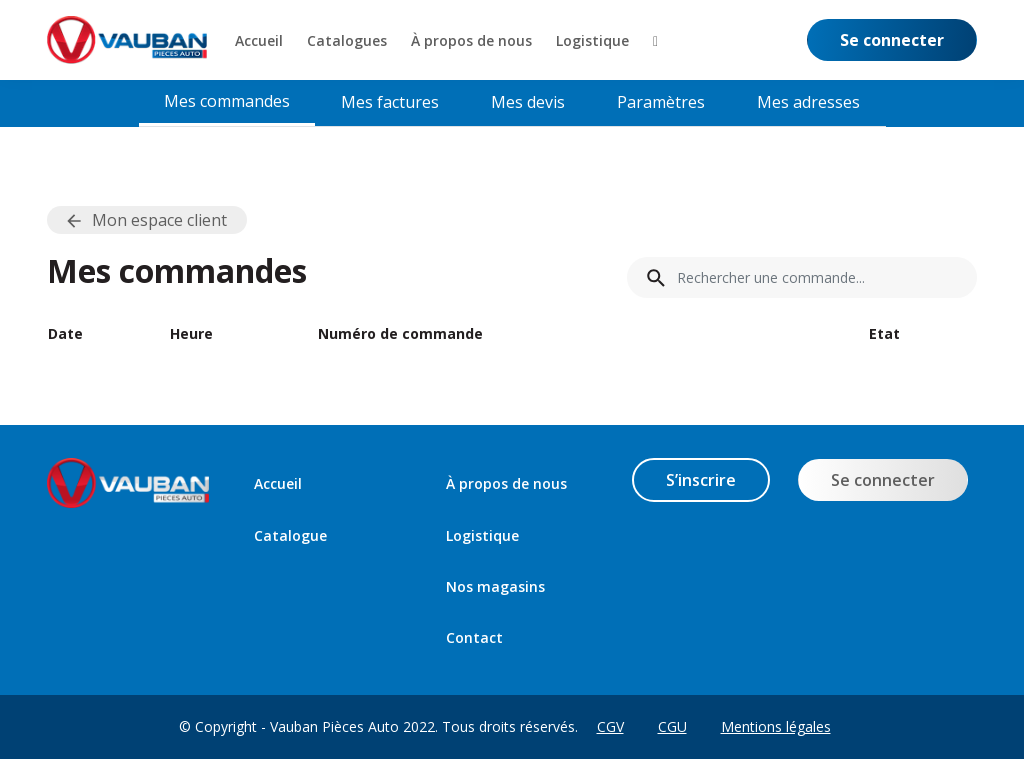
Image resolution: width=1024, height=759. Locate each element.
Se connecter (883, 480)
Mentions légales (776, 726)
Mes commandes (227, 101)
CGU (672, 726)
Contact (474, 637)
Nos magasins (495, 586)
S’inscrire (701, 480)
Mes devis (528, 102)
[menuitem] (259, 40)
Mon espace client (159, 220)
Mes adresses (808, 102)
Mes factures (390, 102)
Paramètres (661, 102)
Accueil (278, 483)
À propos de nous (506, 483)
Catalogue (290, 535)
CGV (610, 726)
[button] (655, 40)
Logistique (482, 535)
